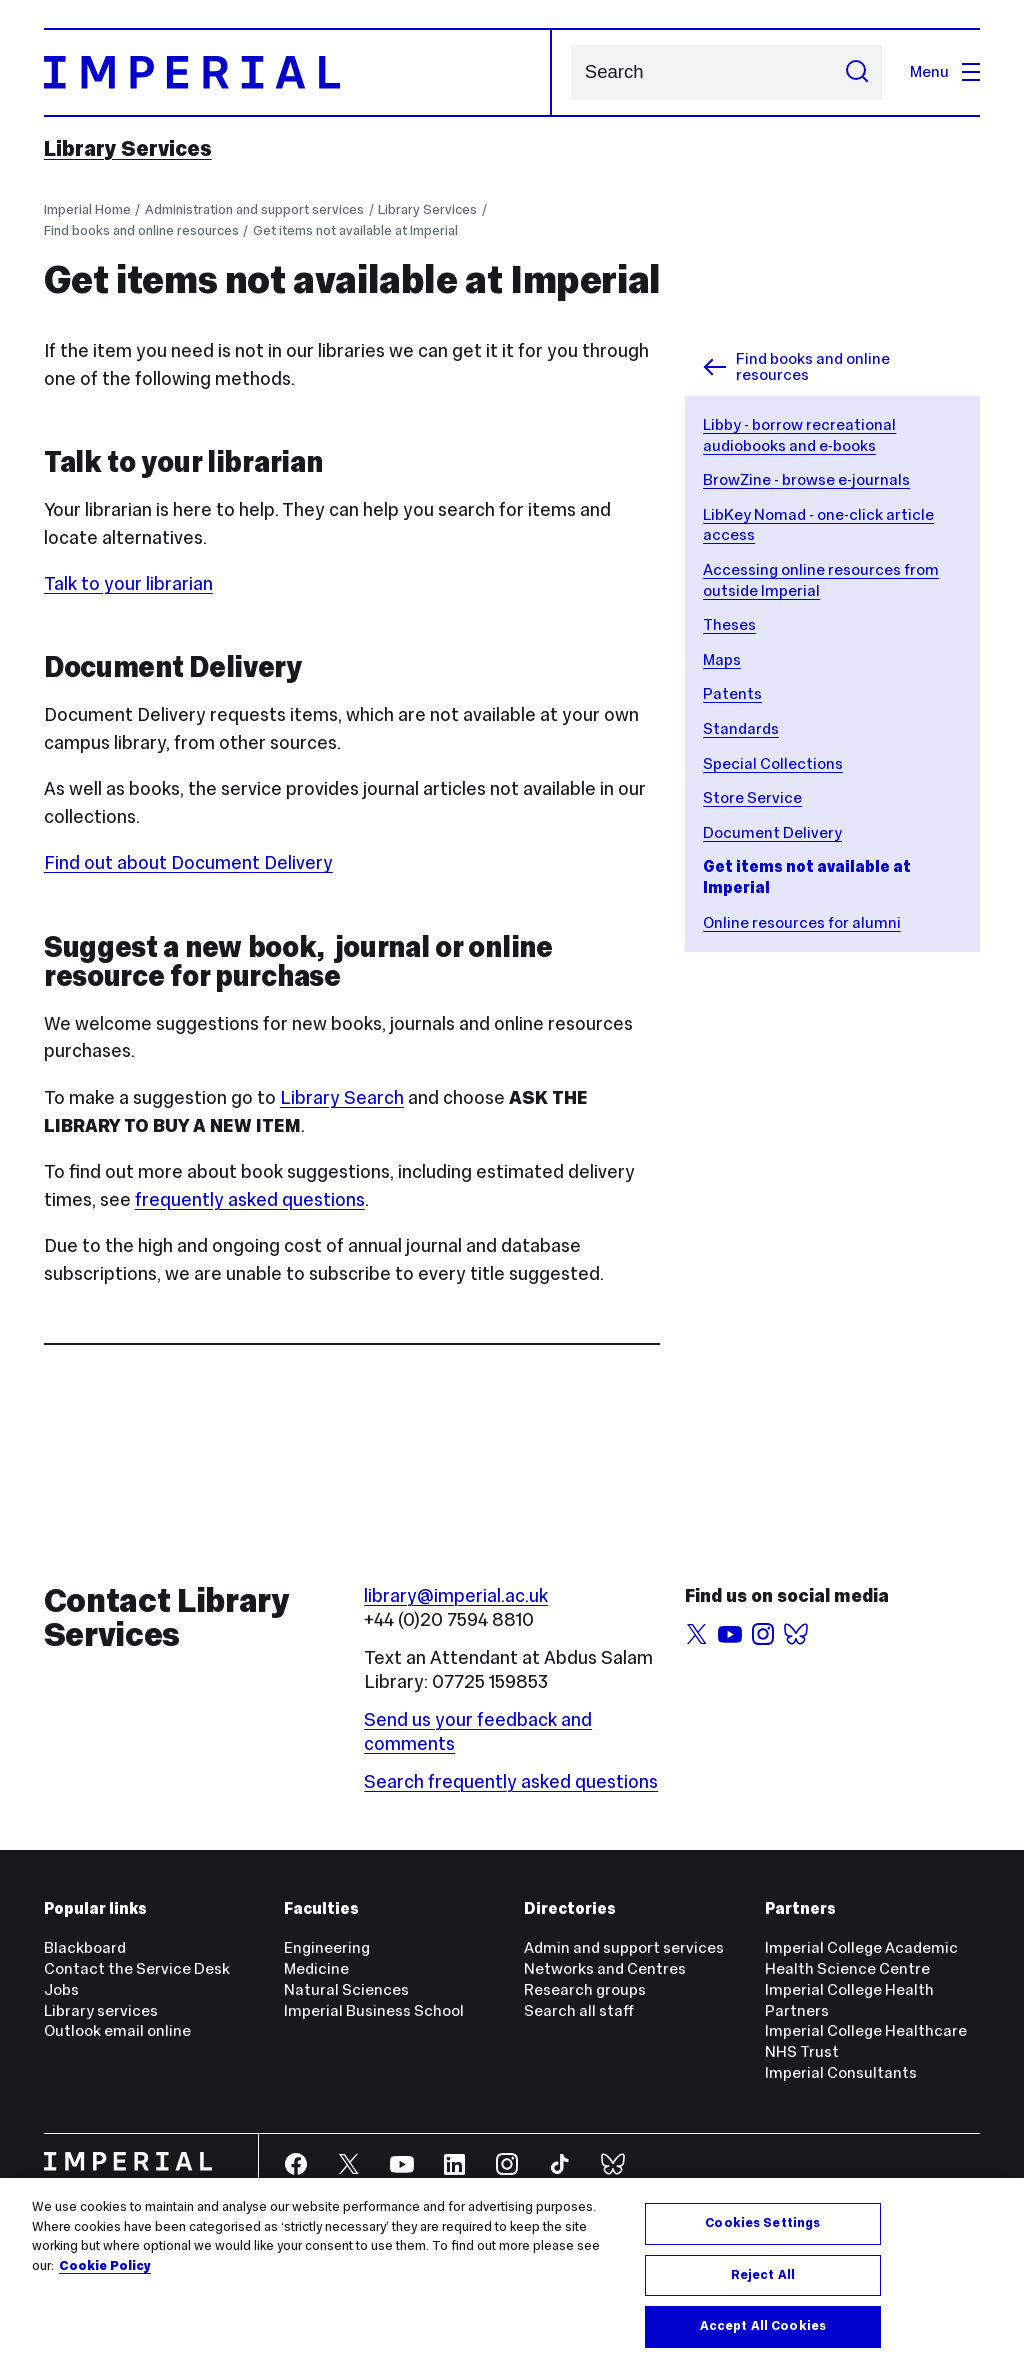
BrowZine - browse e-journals (806, 479)
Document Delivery (772, 832)
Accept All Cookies (763, 2326)
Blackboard (85, 1947)
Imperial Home (87, 209)
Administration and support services (254, 209)
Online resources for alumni (802, 922)
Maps (722, 659)
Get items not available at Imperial (355, 230)
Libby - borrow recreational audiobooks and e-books (799, 435)
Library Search (342, 1097)
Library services (101, 2010)
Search (570, 72)
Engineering (327, 1947)
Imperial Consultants (841, 2072)
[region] (512, 2273)
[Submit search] (857, 72)
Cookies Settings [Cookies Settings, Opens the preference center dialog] (762, 2223)
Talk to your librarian (128, 583)
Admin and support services (624, 1947)
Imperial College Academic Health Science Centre (861, 1958)
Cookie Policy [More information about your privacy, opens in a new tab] (105, 2266)
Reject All (763, 2275)
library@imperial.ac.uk (456, 1595)
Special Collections (773, 763)
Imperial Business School (374, 2010)
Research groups (585, 1989)
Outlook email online (117, 2030)
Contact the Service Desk (137, 1968)
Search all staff (579, 2010)
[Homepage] (298, 72)
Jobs (61, 1989)
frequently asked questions (250, 1199)
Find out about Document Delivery (188, 862)
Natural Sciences (346, 1989)
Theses (729, 624)
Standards (741, 728)
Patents (732, 693)
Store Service (752, 797)
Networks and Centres (605, 1968)
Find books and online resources (141, 230)
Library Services (128, 149)
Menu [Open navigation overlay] (945, 71)
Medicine (316, 1968)
